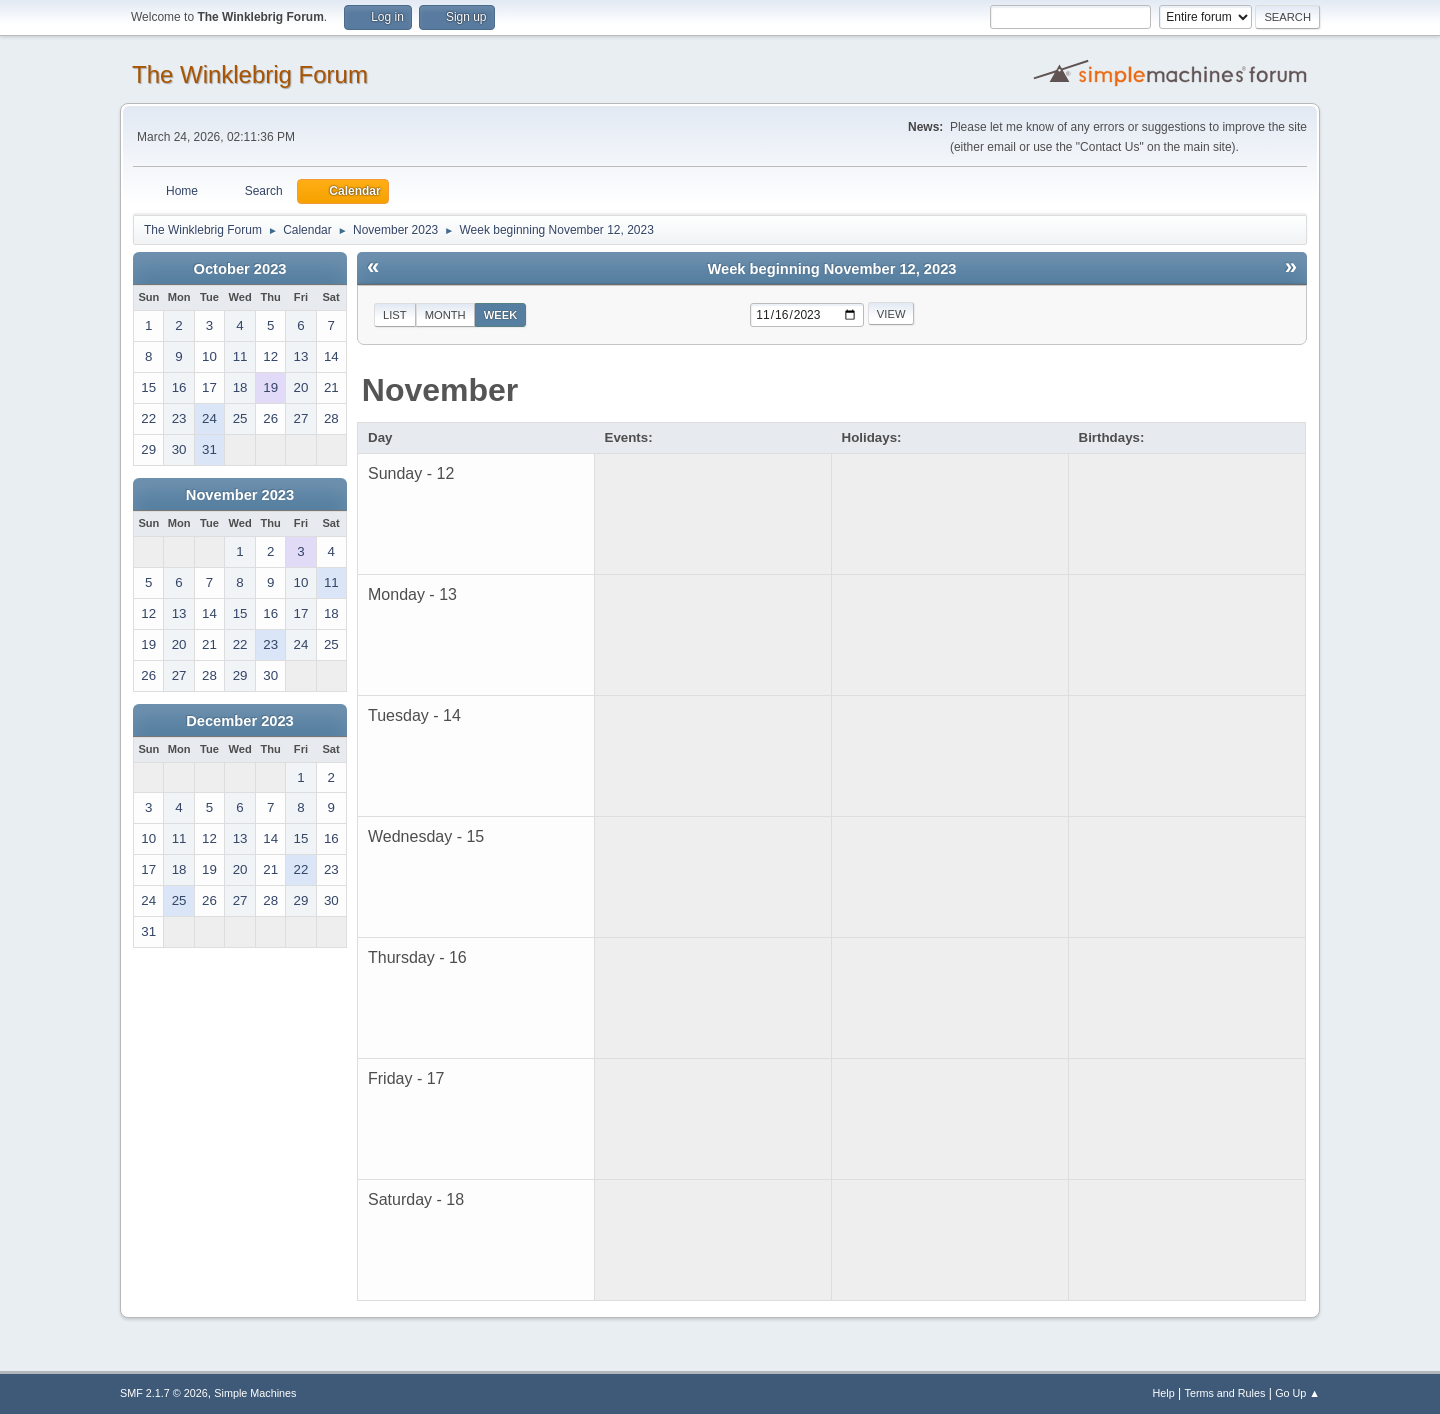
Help (1164, 1393)
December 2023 (240, 721)
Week (501, 315)
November (440, 390)
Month (445, 315)
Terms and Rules (1225, 1393)
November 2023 (240, 495)
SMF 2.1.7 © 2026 (164, 1393)
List (395, 315)
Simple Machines (255, 1393)
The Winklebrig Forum (250, 74)
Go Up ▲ (1297, 1393)
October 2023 (240, 269)
